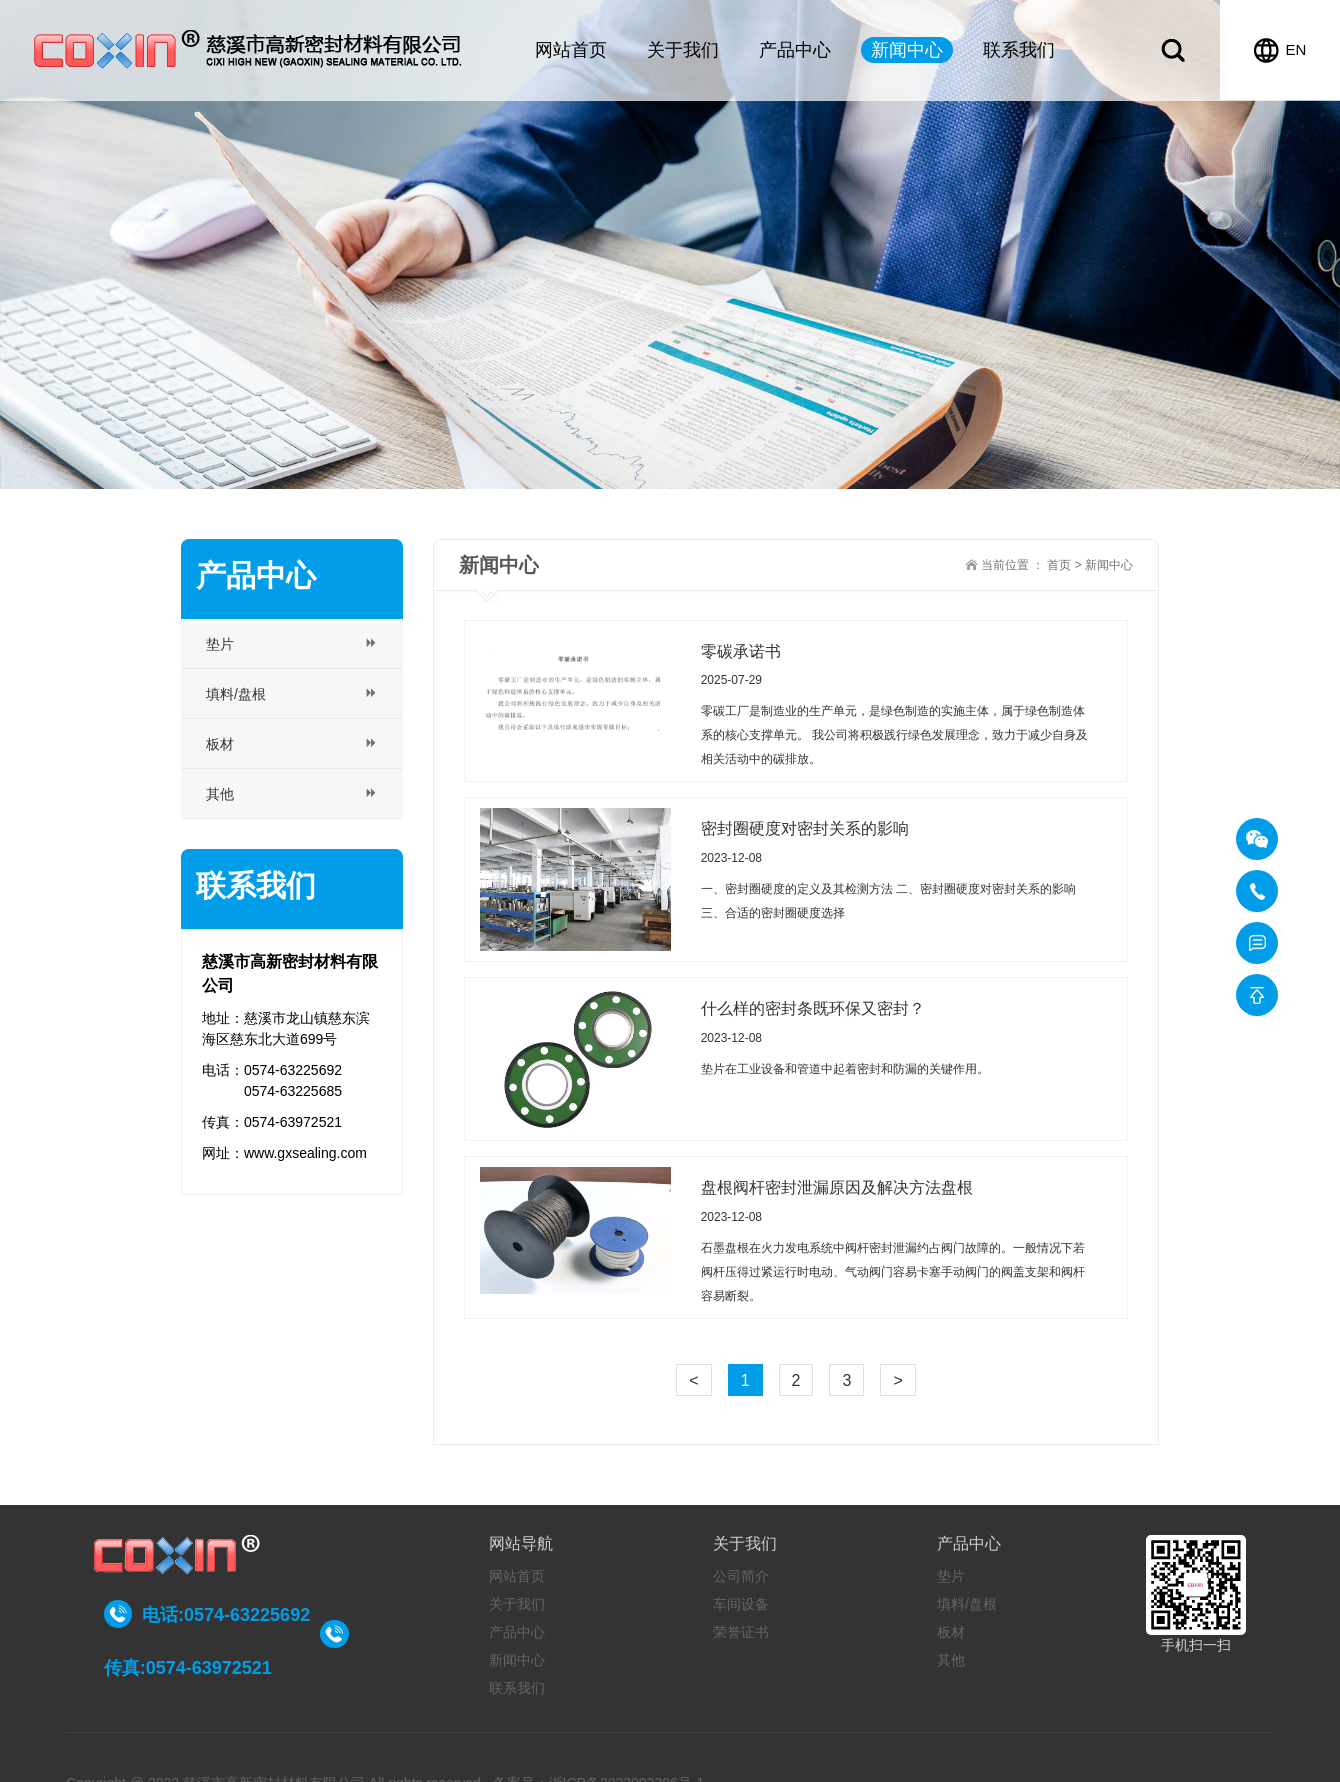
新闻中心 (907, 50)
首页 (1059, 565)
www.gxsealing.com (305, 1153)
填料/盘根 (967, 1604)
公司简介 (741, 1576)
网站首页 (571, 50)
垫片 (951, 1576)
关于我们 (683, 50)
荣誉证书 (741, 1632)
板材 (951, 1632)
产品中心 (795, 50)
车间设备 (741, 1604)
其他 (951, 1660)
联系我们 (1019, 50)
